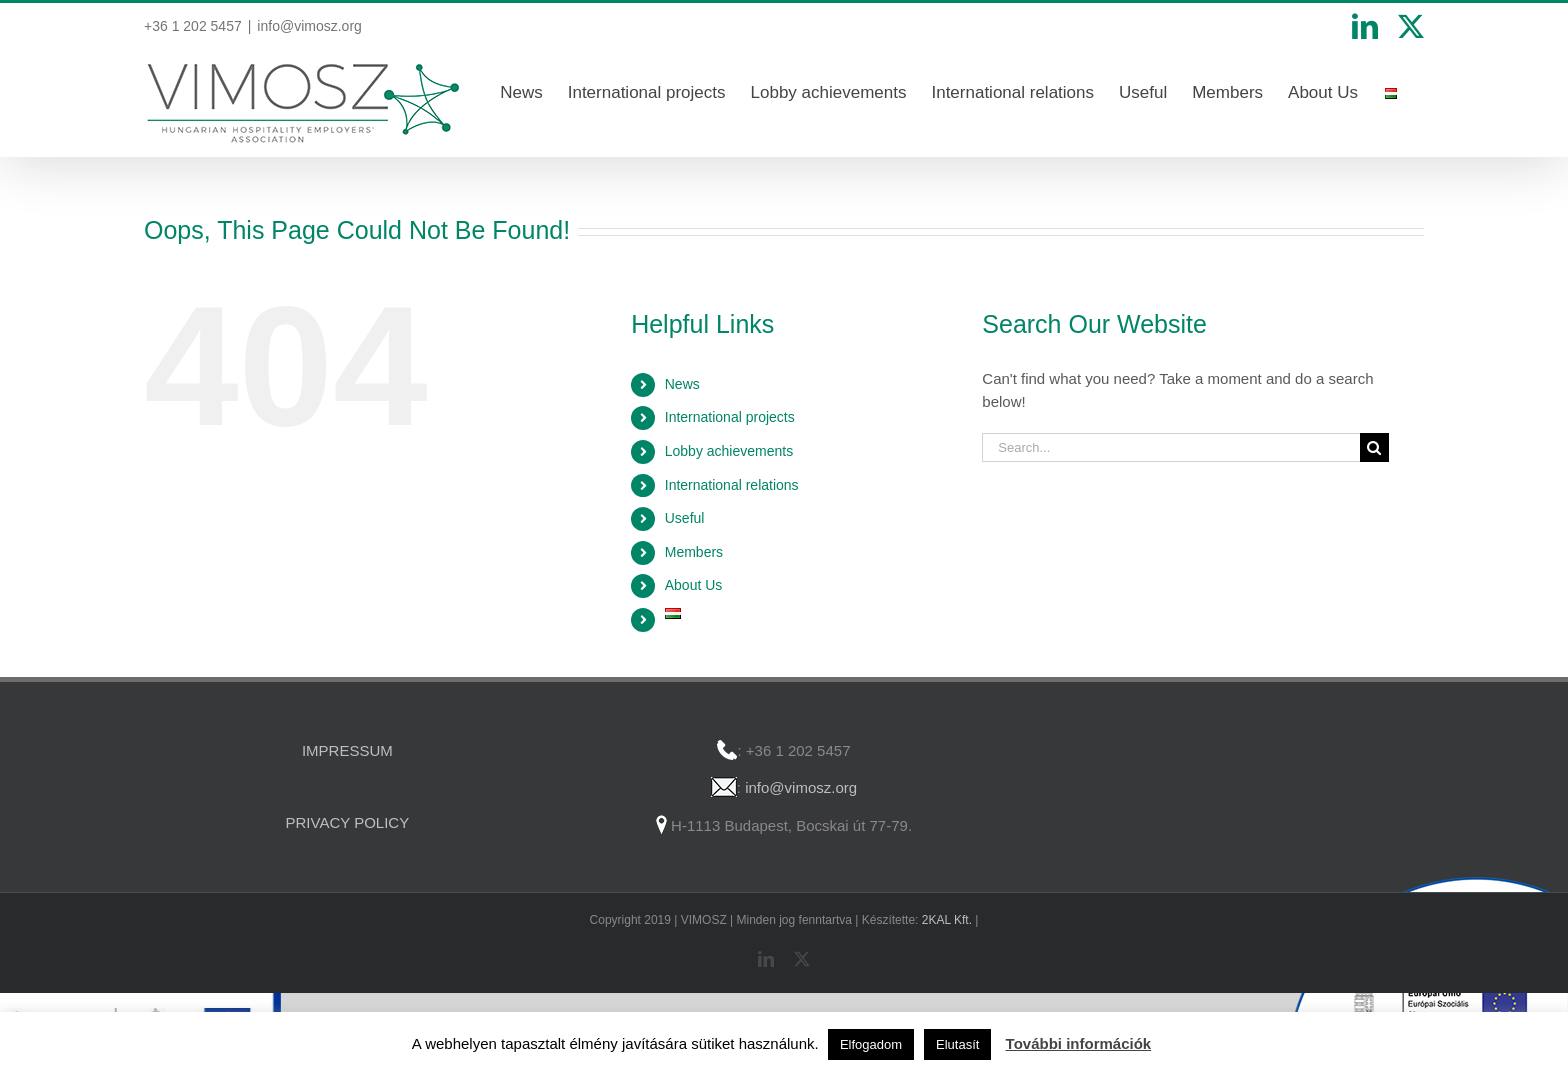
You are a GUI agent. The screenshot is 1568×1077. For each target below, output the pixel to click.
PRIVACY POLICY (348, 822)
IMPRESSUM (347, 750)
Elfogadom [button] (871, 1044)
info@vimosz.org (309, 26)
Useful (685, 518)
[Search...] (1171, 447)
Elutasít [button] (957, 1044)
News (682, 384)
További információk (1079, 1043)
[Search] (1374, 447)
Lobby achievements (729, 451)
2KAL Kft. (947, 920)
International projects (730, 417)
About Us (694, 585)
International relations (732, 485)
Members (694, 552)
